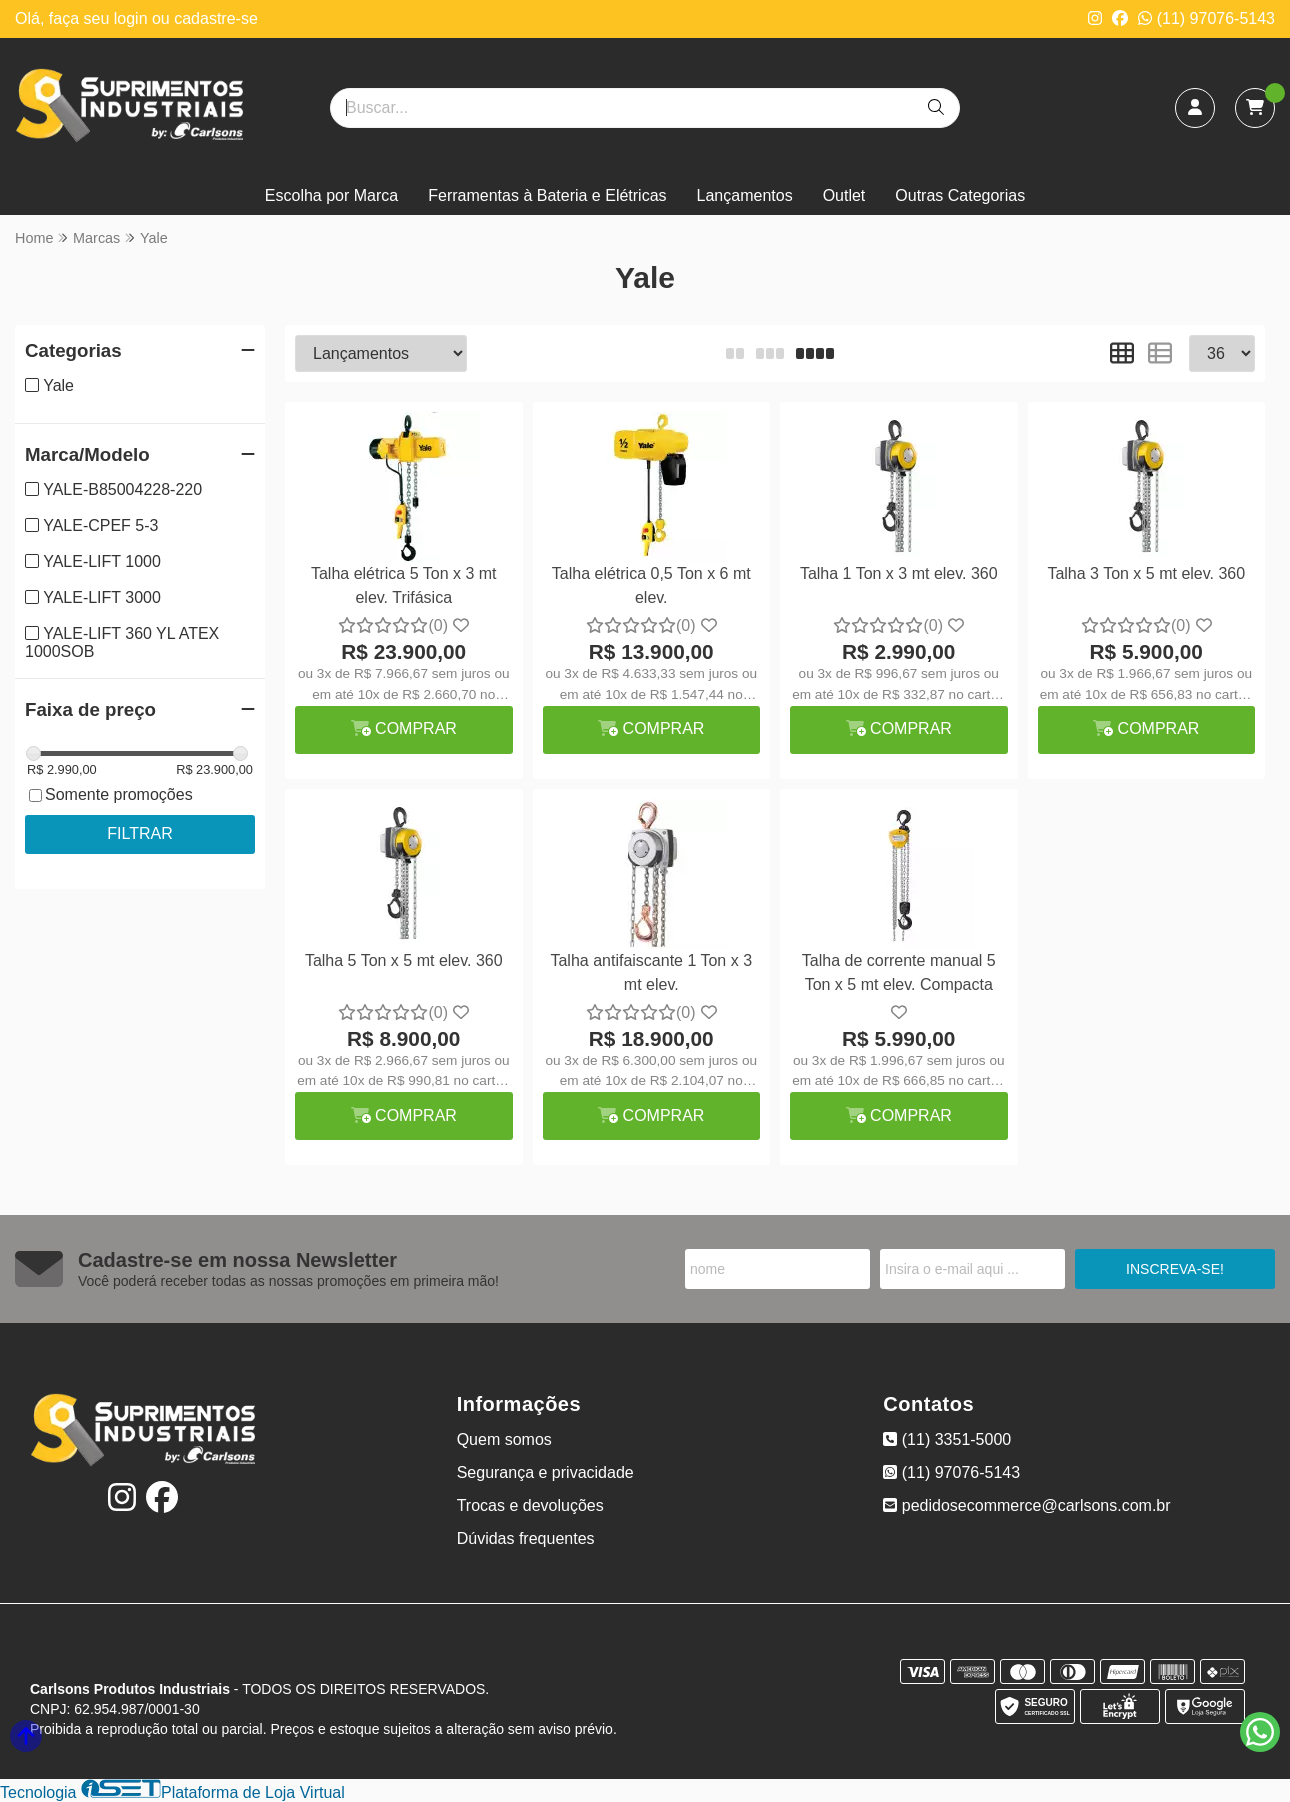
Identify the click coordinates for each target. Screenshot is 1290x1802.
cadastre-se (216, 18)
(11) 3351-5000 (947, 1439)
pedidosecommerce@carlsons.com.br (1026, 1505)
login (133, 18)
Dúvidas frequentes (526, 1538)
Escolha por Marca (331, 195)
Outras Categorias (960, 195)
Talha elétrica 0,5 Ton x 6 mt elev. (651, 585)
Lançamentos (745, 195)
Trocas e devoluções (530, 1505)
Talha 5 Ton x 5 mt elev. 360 (404, 960)
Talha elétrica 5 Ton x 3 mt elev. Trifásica (404, 585)
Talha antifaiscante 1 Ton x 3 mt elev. (651, 972)
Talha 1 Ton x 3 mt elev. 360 (899, 573)
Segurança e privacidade (545, 1472)
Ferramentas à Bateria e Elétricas (547, 195)
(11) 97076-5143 (1206, 18)
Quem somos (504, 1439)
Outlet (844, 195)
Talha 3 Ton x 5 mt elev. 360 (1146, 573)
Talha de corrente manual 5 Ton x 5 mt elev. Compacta (899, 972)
